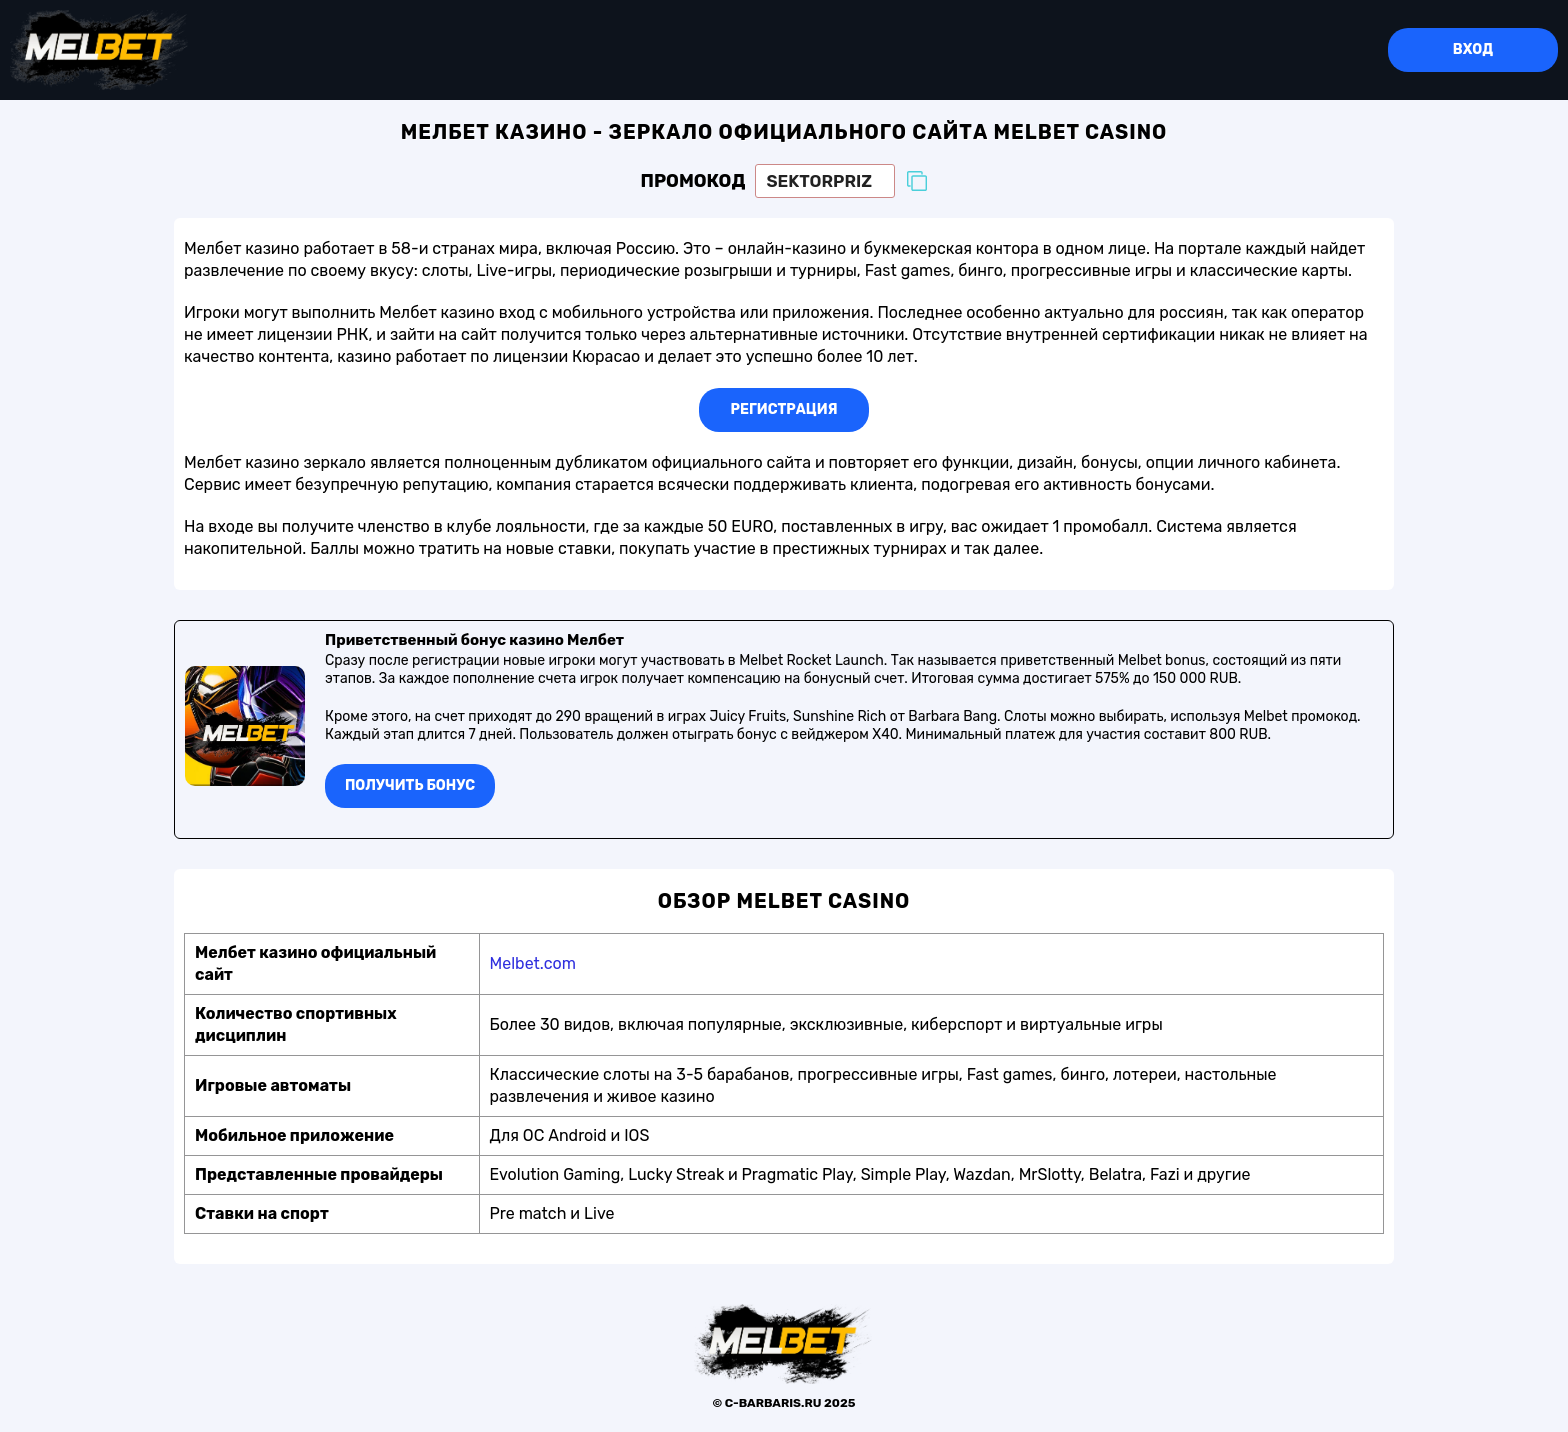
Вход (1473, 49)
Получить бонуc (410, 785)
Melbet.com (533, 963)
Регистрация (784, 409)
